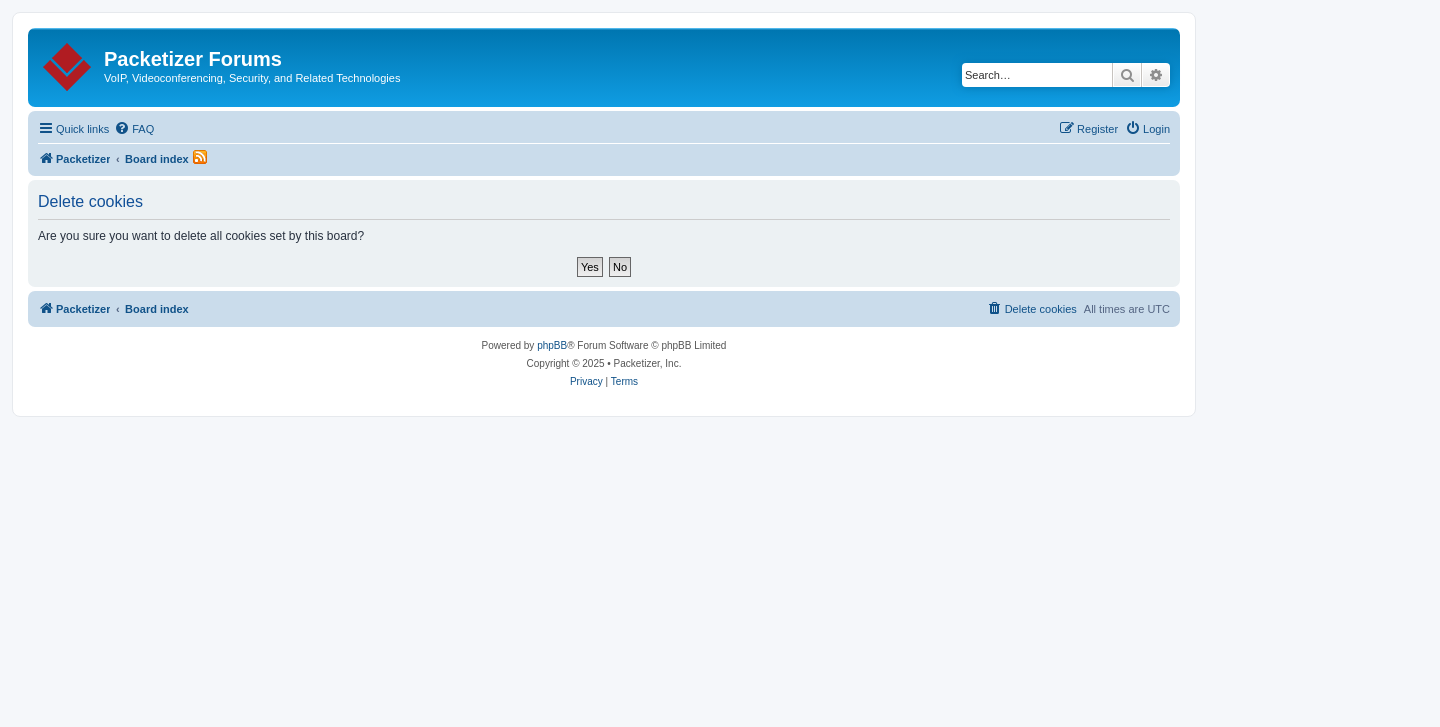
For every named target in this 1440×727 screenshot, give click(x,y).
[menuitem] (134, 129)
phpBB (552, 345)
